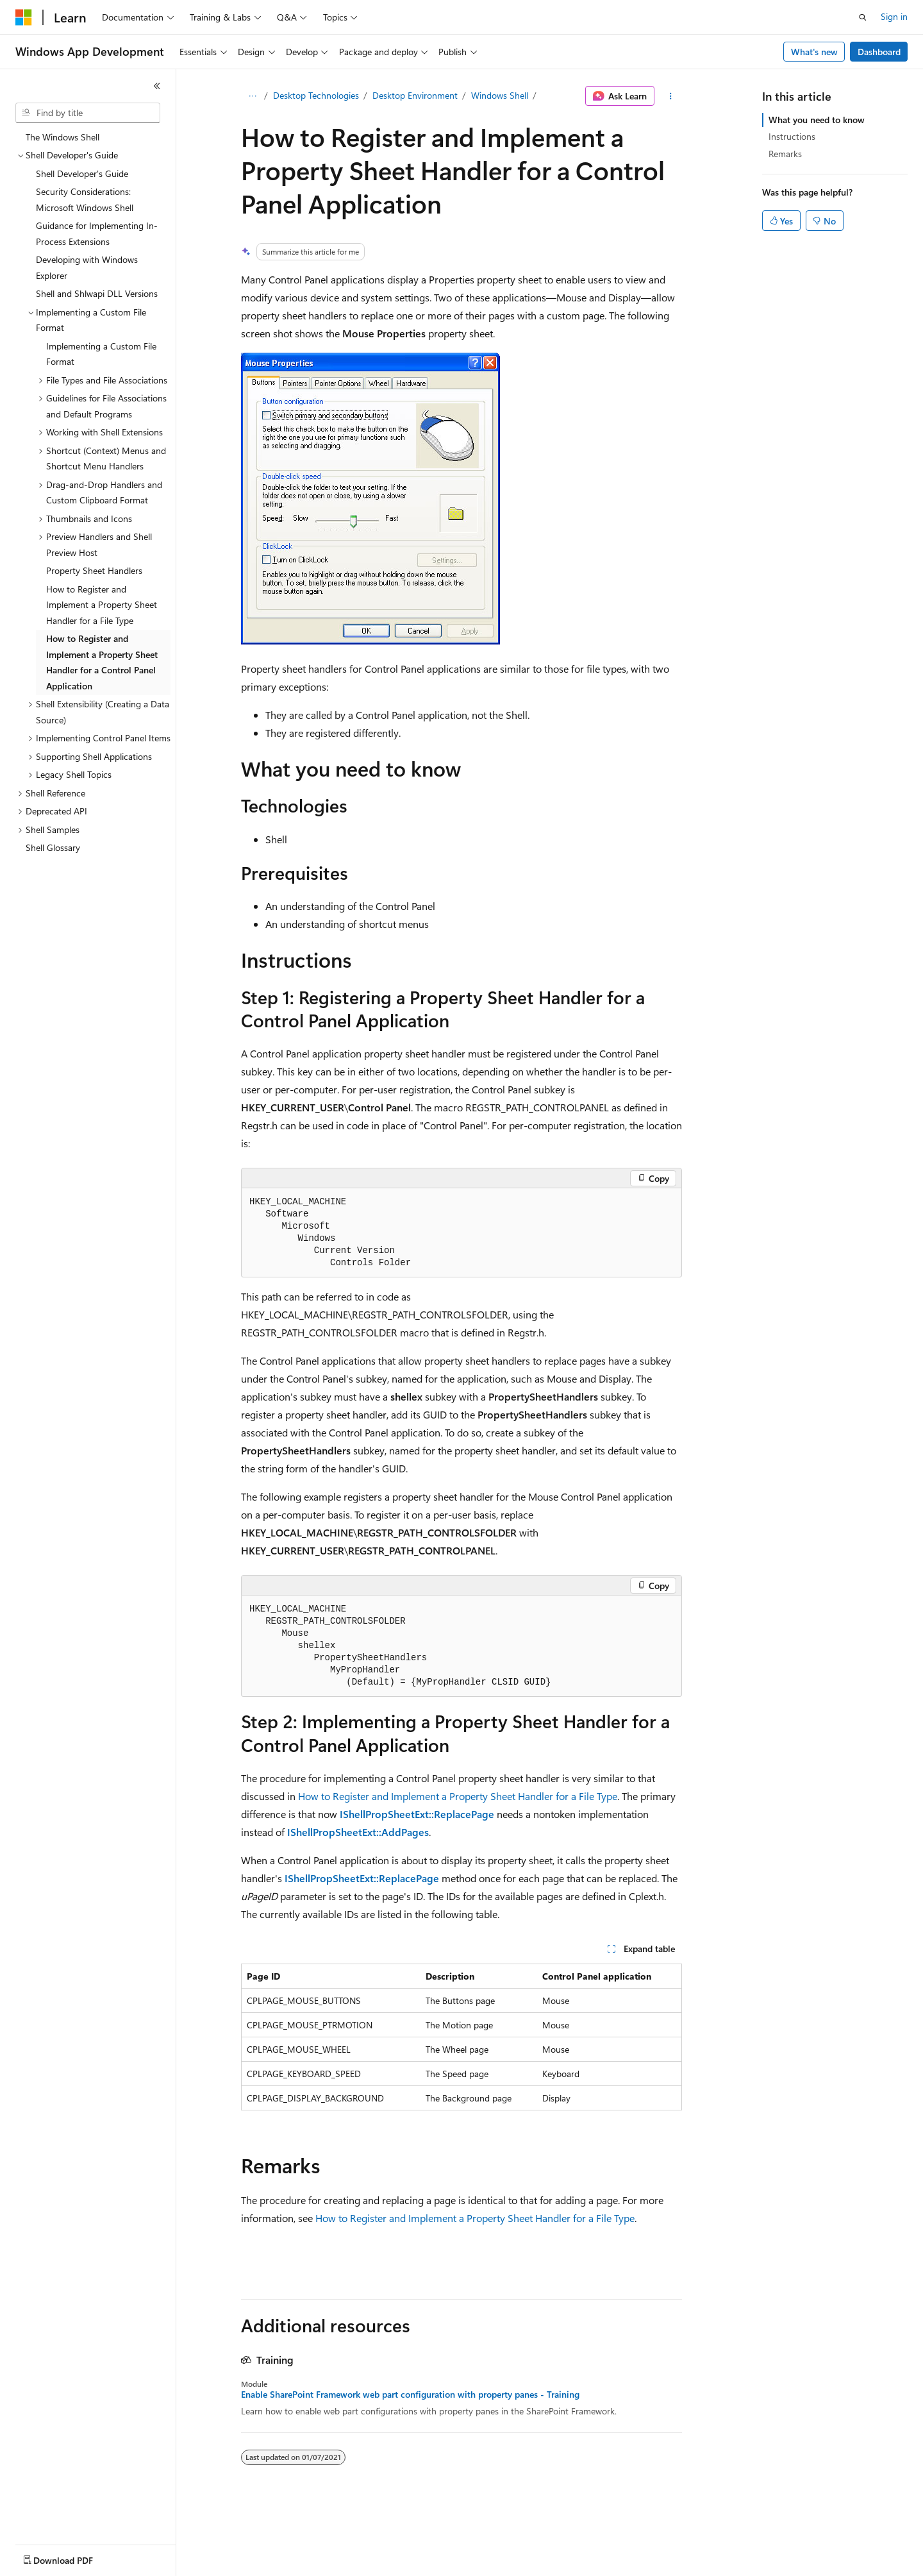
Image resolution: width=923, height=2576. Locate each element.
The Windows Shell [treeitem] (62, 137)
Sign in (894, 16)
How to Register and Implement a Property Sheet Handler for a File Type (457, 1796)
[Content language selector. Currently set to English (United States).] (74, 2557)
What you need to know (817, 120)
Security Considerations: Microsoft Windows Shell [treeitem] (84, 199)
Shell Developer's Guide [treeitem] (82, 173)
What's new (814, 52)
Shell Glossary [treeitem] (53, 847)
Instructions (792, 136)
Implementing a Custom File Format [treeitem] (101, 354)
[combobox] (87, 113)
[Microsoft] (23, 17)
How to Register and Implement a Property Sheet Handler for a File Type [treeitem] (101, 605)
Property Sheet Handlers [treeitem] (94, 570)
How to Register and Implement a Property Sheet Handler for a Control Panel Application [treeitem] (102, 662)
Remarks (785, 153)
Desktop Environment (415, 95)
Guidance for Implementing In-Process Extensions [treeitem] (97, 233)
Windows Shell (499, 95)
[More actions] (671, 96)
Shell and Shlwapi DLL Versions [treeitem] (97, 293)
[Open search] (863, 17)
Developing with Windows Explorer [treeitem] (87, 267)
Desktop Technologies (316, 95)
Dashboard (879, 52)
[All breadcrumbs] (252, 96)
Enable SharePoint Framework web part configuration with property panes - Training (410, 2394)
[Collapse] (157, 85)
